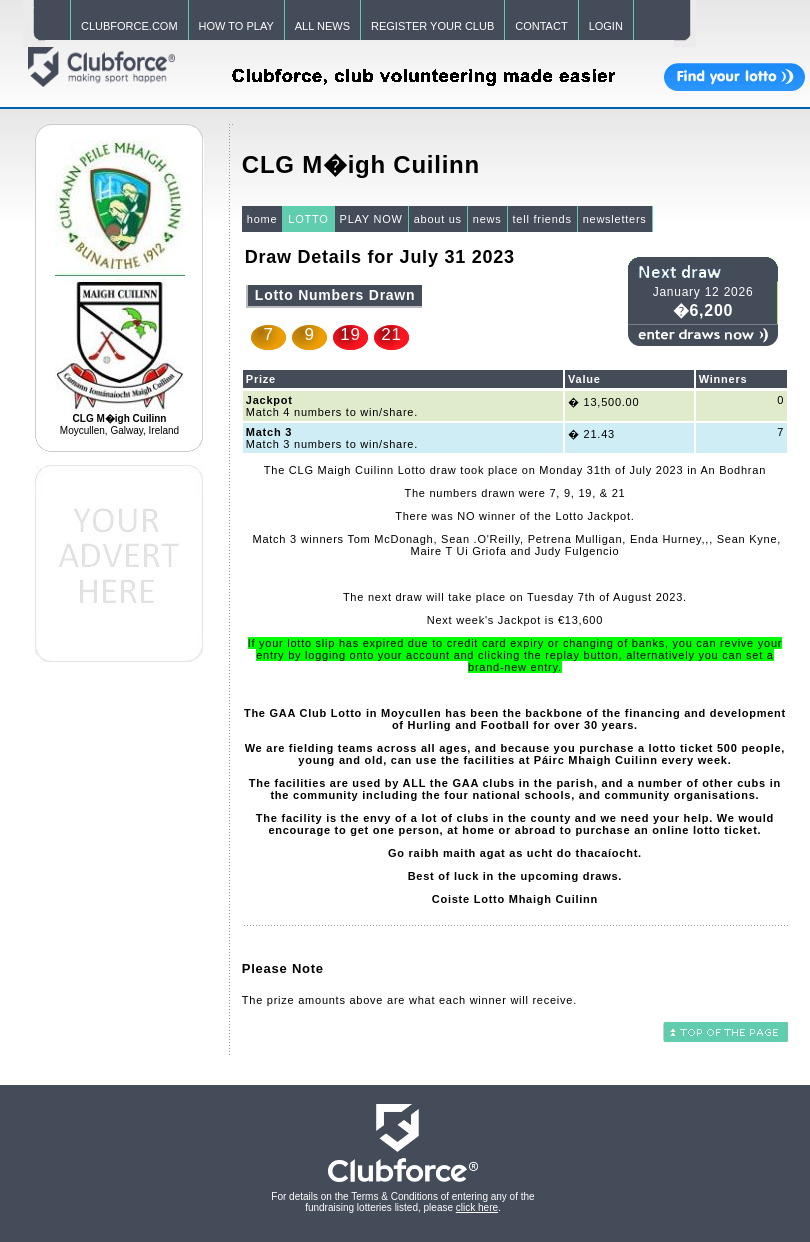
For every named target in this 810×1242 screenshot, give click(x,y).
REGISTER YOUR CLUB (432, 26)
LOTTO (308, 219)
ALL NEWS (322, 26)
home (262, 219)
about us (438, 219)
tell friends (542, 219)
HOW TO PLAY (236, 26)
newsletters (615, 219)
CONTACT (541, 26)
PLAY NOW (371, 219)
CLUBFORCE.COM (129, 26)
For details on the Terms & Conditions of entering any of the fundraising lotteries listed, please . (402, 1202)
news (487, 219)
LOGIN (606, 26)
